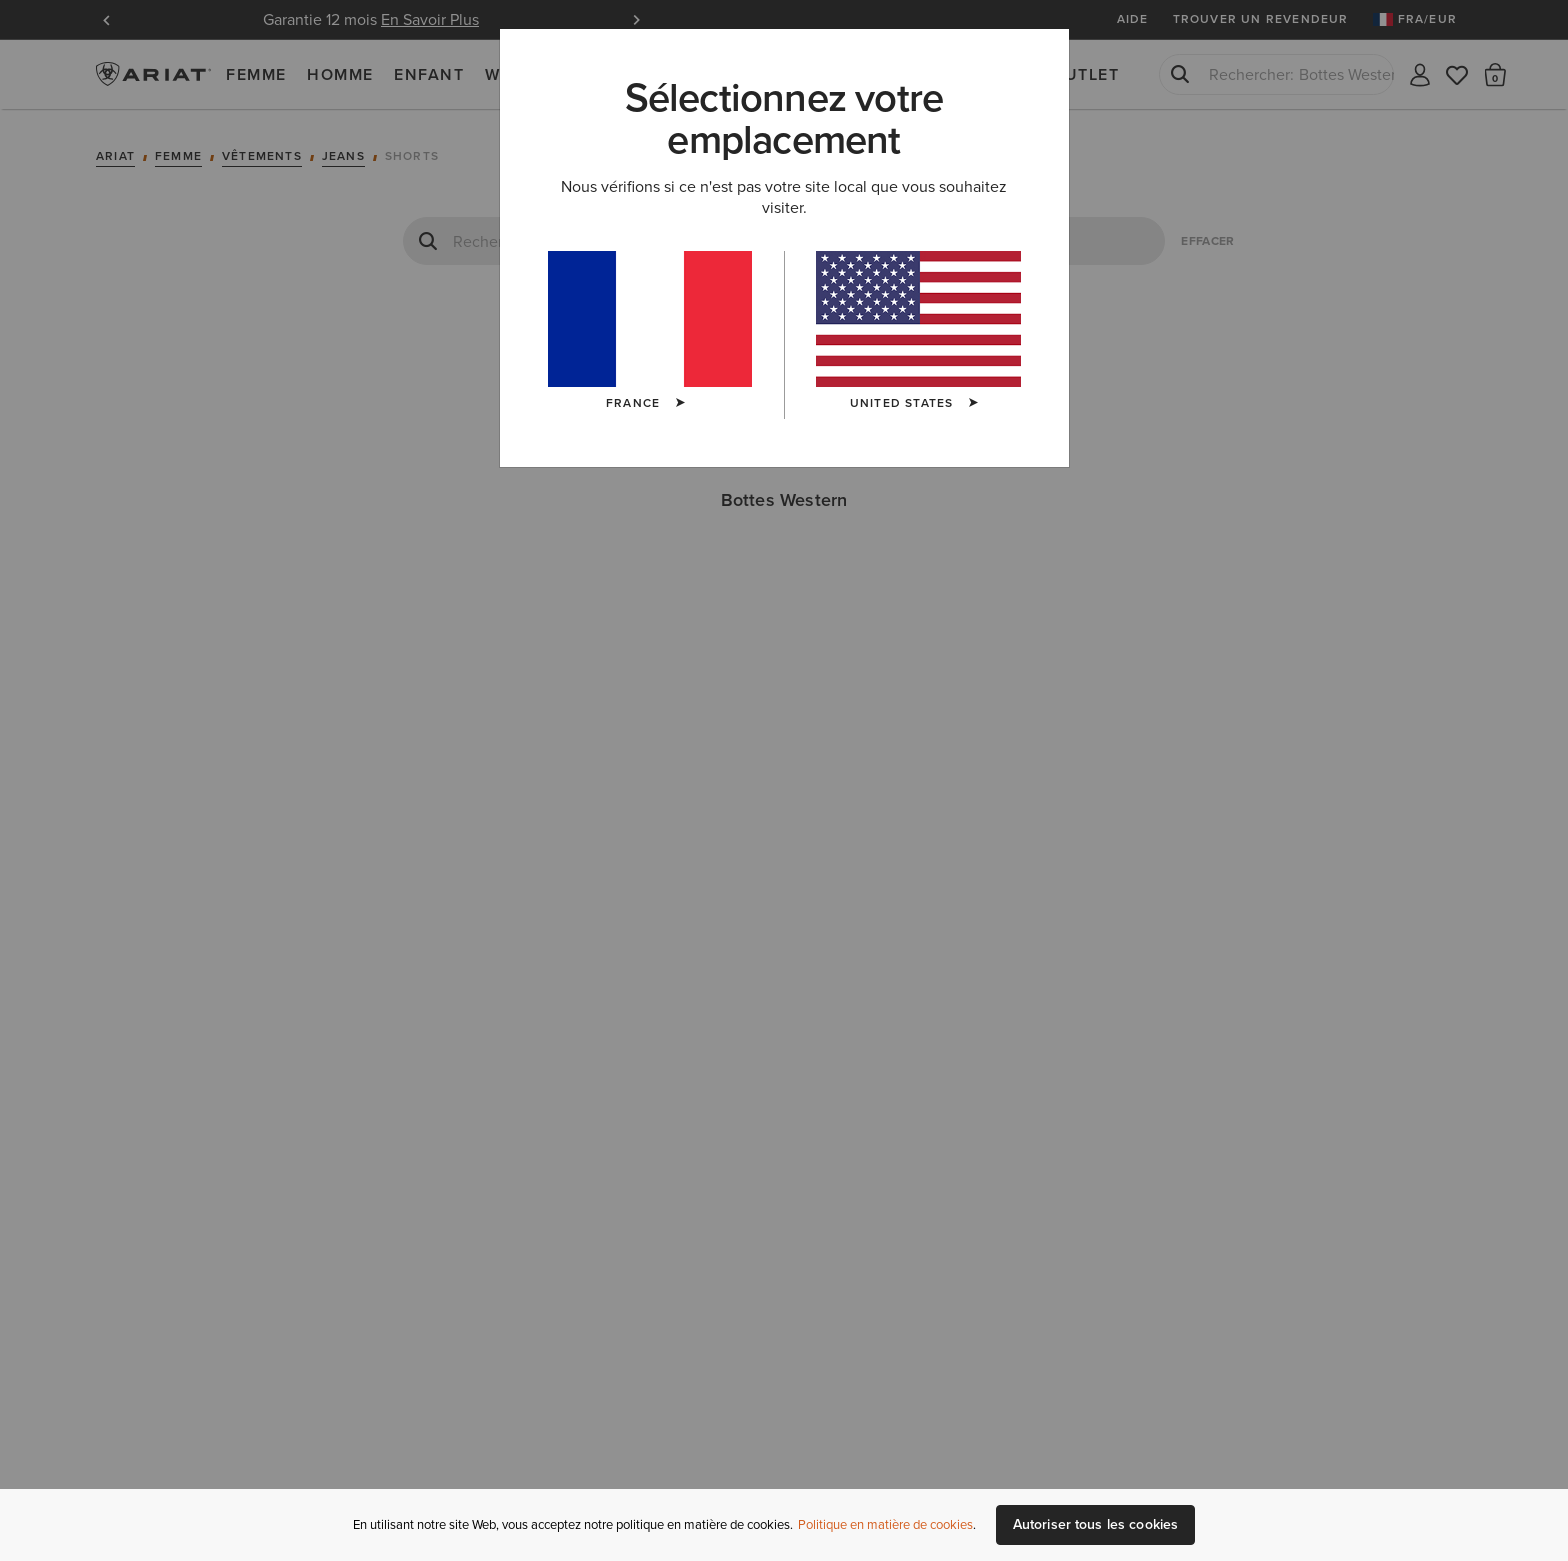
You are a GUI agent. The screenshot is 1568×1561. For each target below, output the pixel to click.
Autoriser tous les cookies (1096, 1524)
